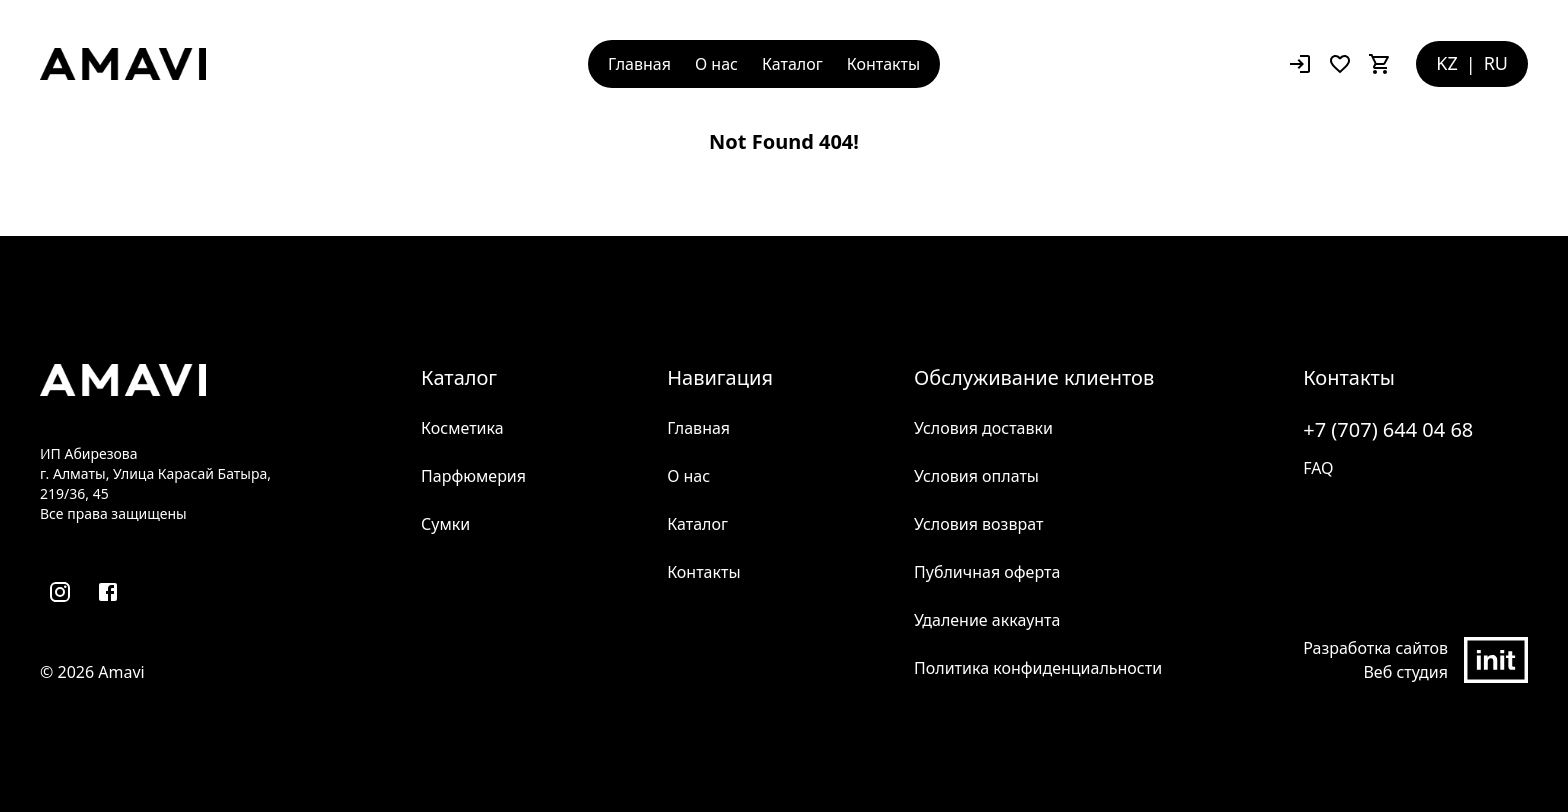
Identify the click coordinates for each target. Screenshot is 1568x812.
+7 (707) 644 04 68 (1388, 429)
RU (1496, 63)
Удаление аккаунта (987, 620)
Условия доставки (983, 428)
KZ (1446, 63)
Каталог (792, 64)
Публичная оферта (987, 572)
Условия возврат (978, 524)
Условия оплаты (976, 476)
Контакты (883, 64)
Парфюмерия (473, 476)
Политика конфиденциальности (1038, 668)
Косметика (462, 428)
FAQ (1318, 468)
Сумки (445, 524)
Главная (639, 64)
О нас (716, 64)
